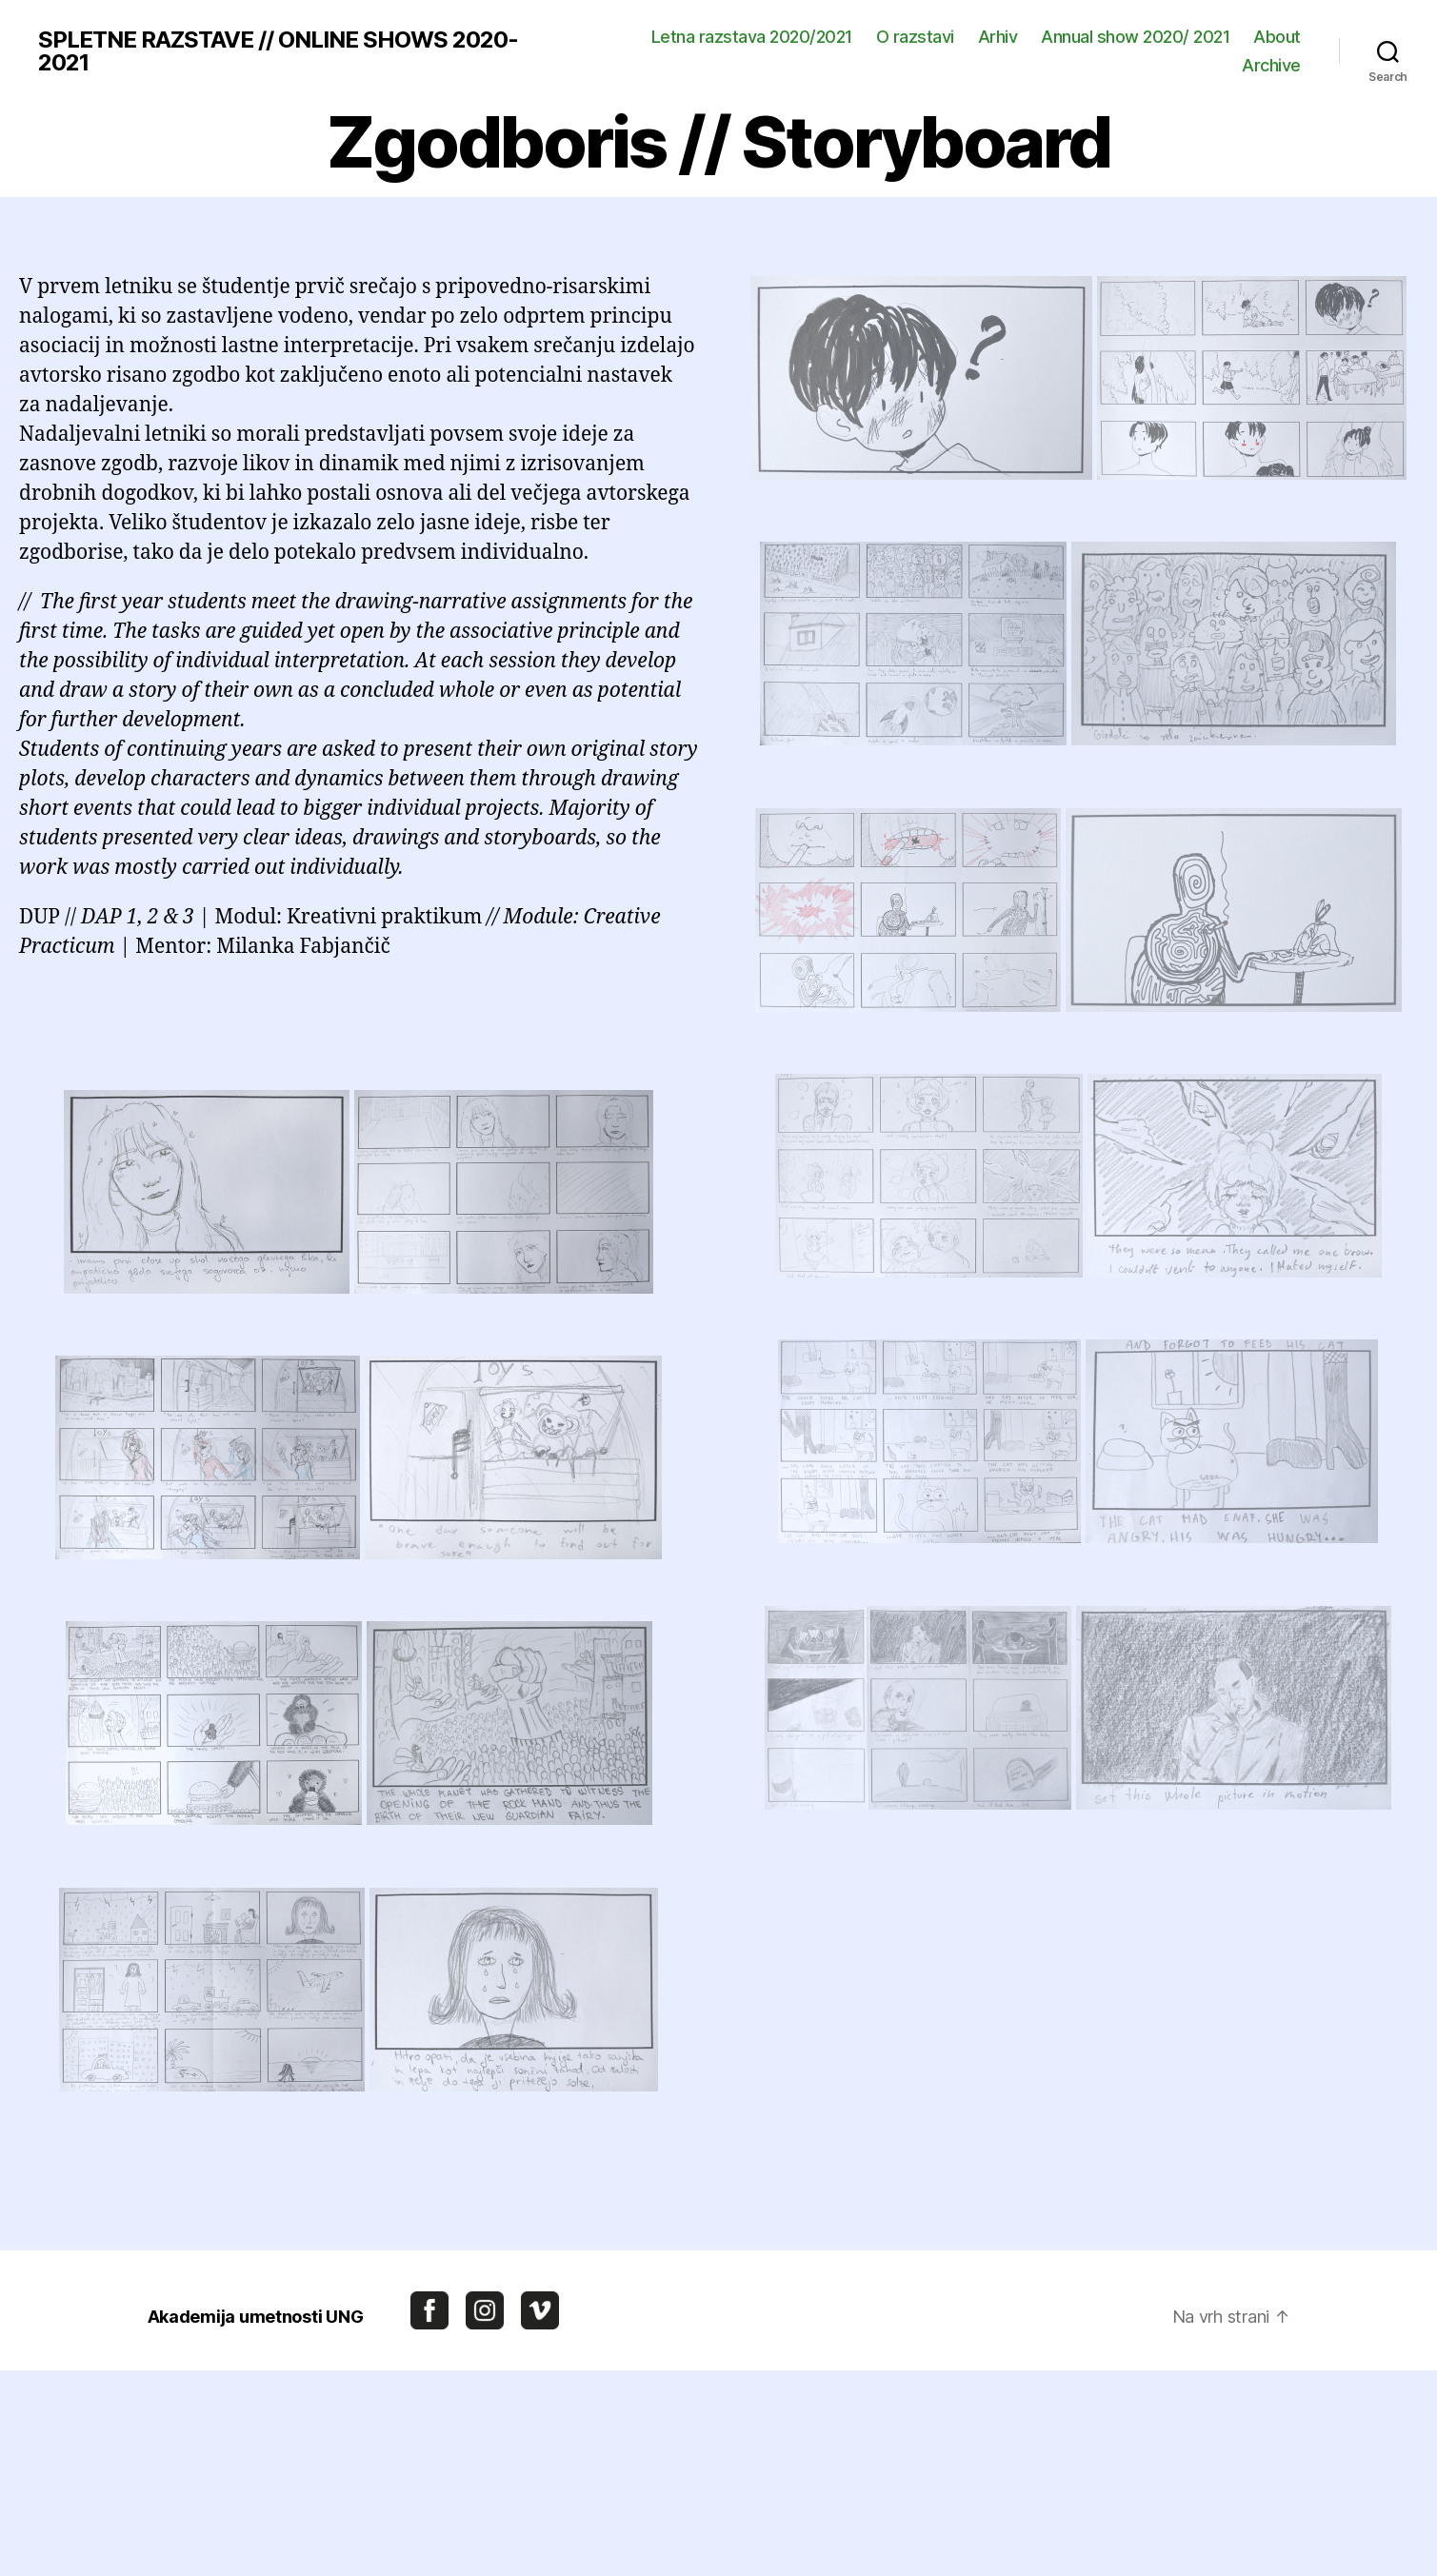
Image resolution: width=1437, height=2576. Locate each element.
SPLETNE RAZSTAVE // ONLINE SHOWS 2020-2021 (278, 51)
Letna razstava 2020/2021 (751, 37)
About (1277, 37)
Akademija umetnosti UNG (256, 2317)
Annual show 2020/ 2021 (1135, 37)
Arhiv (998, 37)
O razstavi (915, 37)
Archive (1271, 65)
